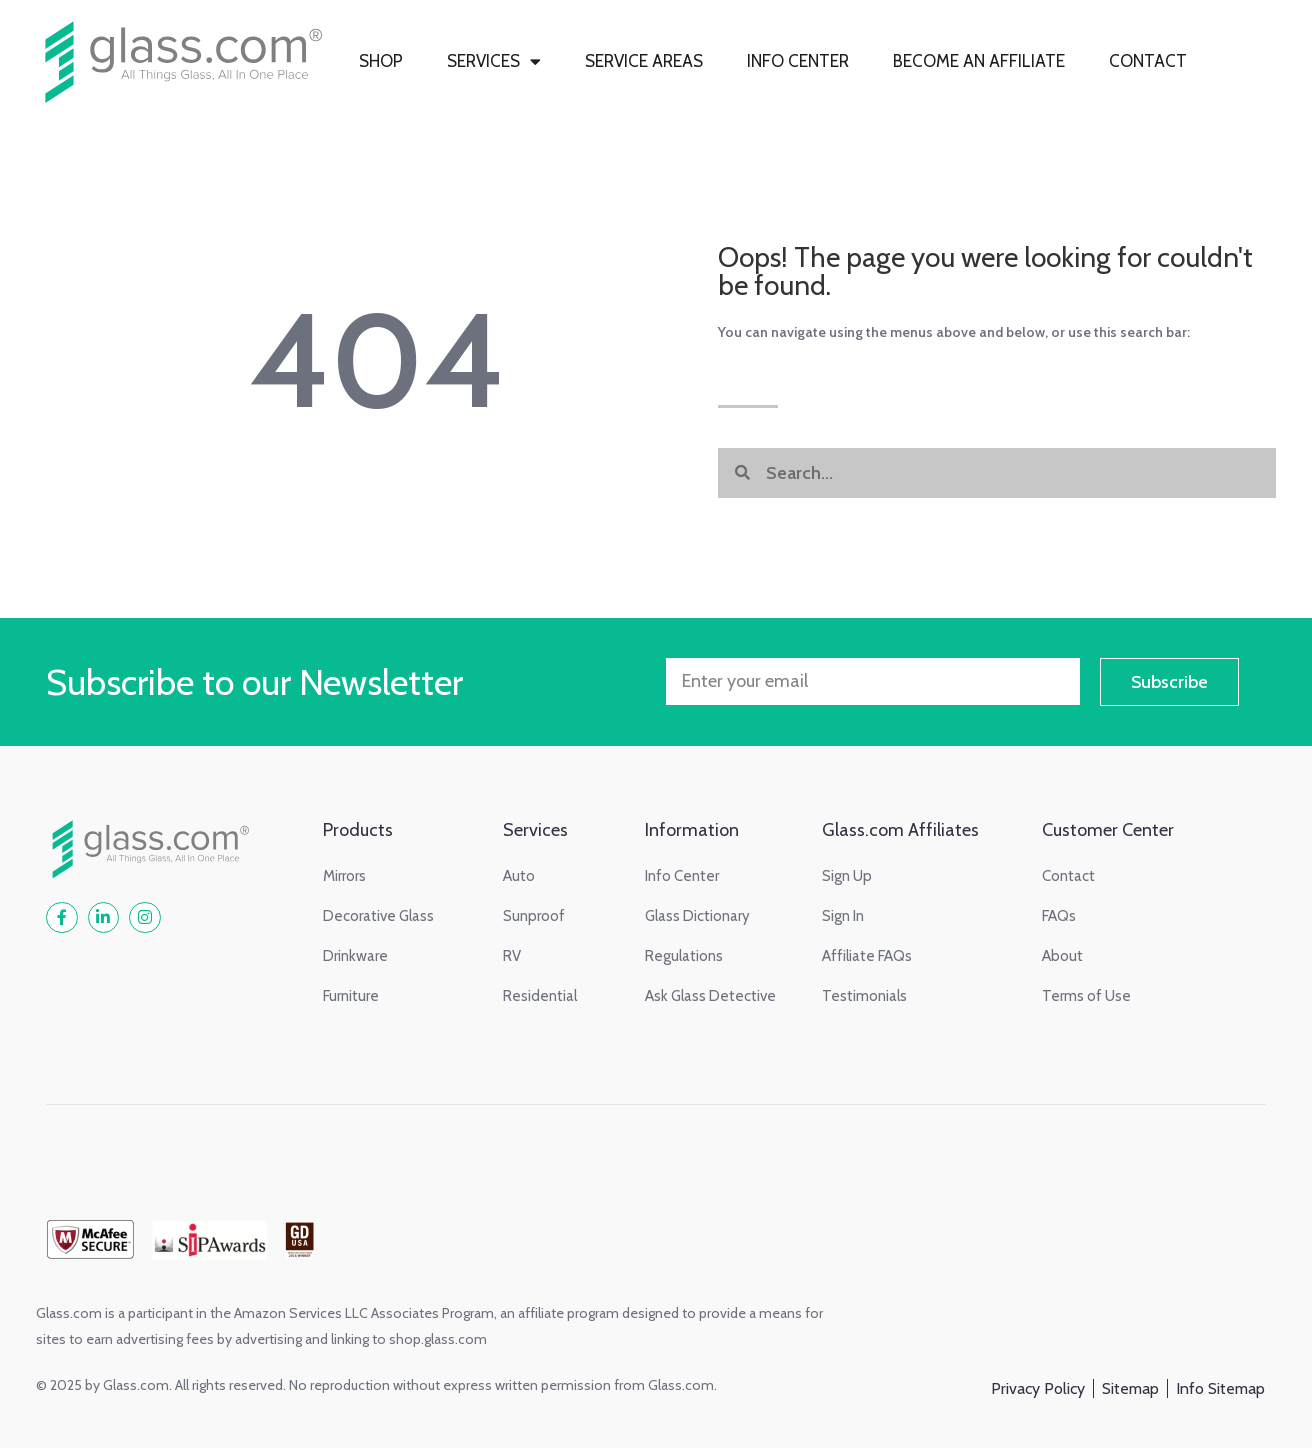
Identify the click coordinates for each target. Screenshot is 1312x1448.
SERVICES (494, 61)
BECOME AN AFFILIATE (979, 61)
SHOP (381, 61)
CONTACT (1148, 61)
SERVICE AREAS (644, 61)
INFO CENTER (798, 61)
